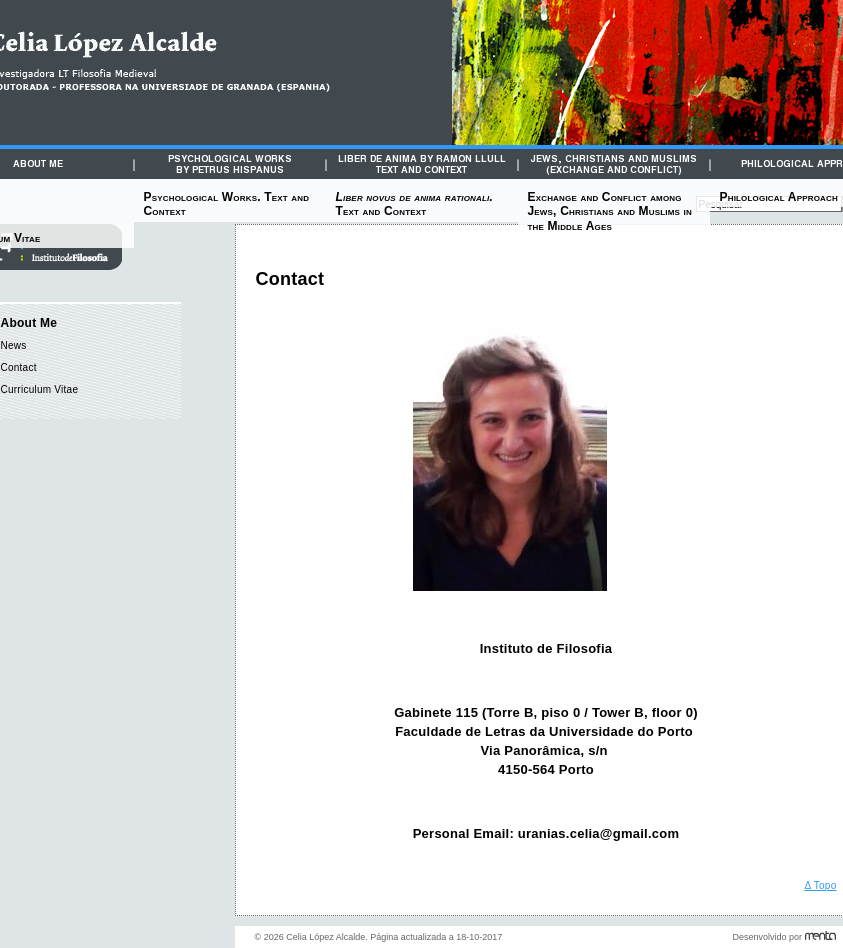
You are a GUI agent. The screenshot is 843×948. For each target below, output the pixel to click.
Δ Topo (820, 885)
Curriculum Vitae (40, 389)
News (14, 345)
